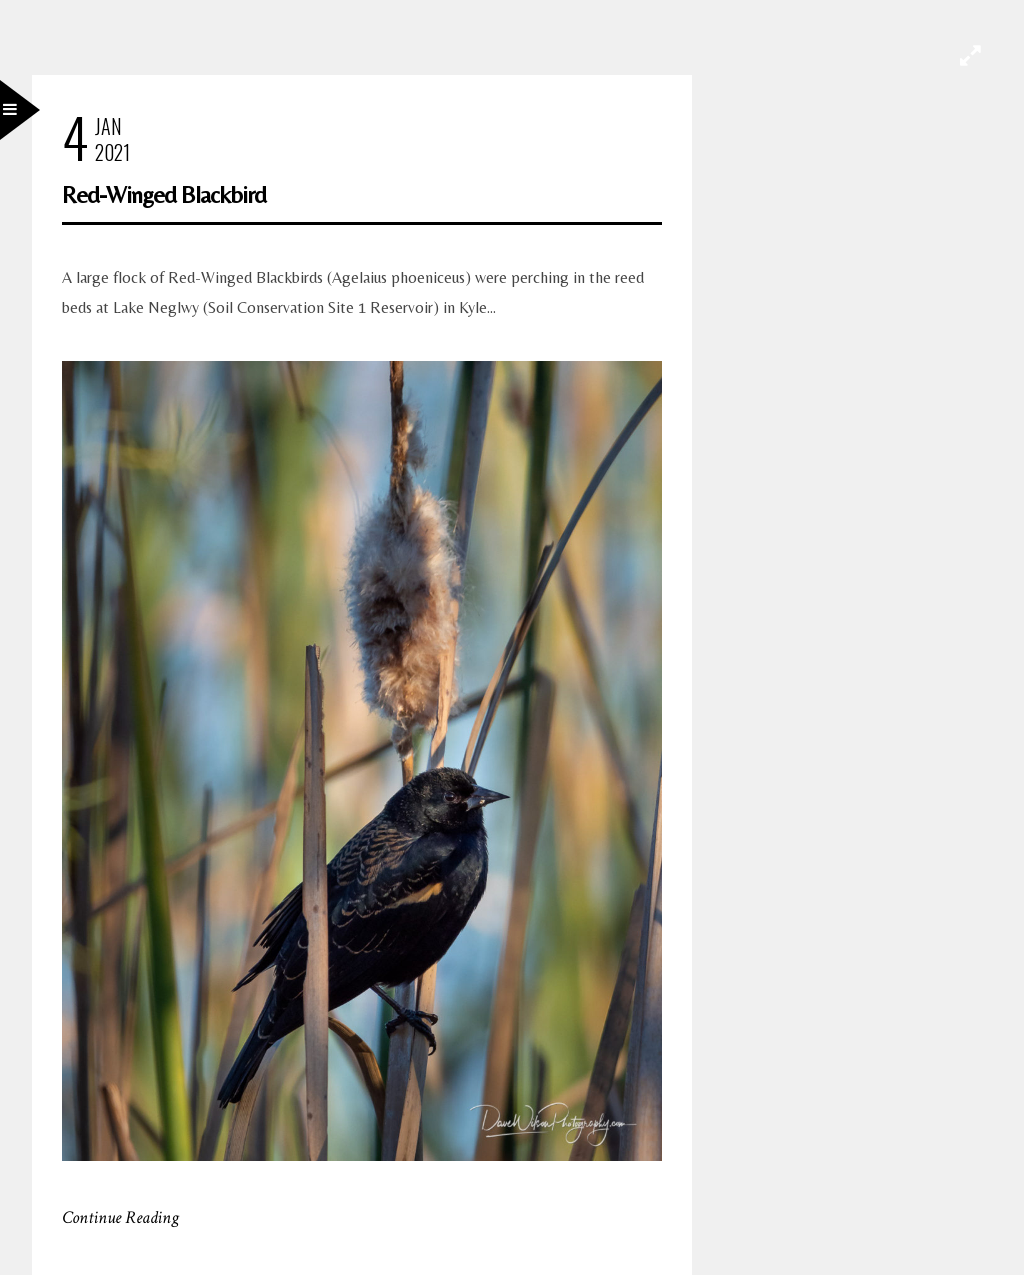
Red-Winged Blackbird (164, 194)
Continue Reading (120, 1217)
